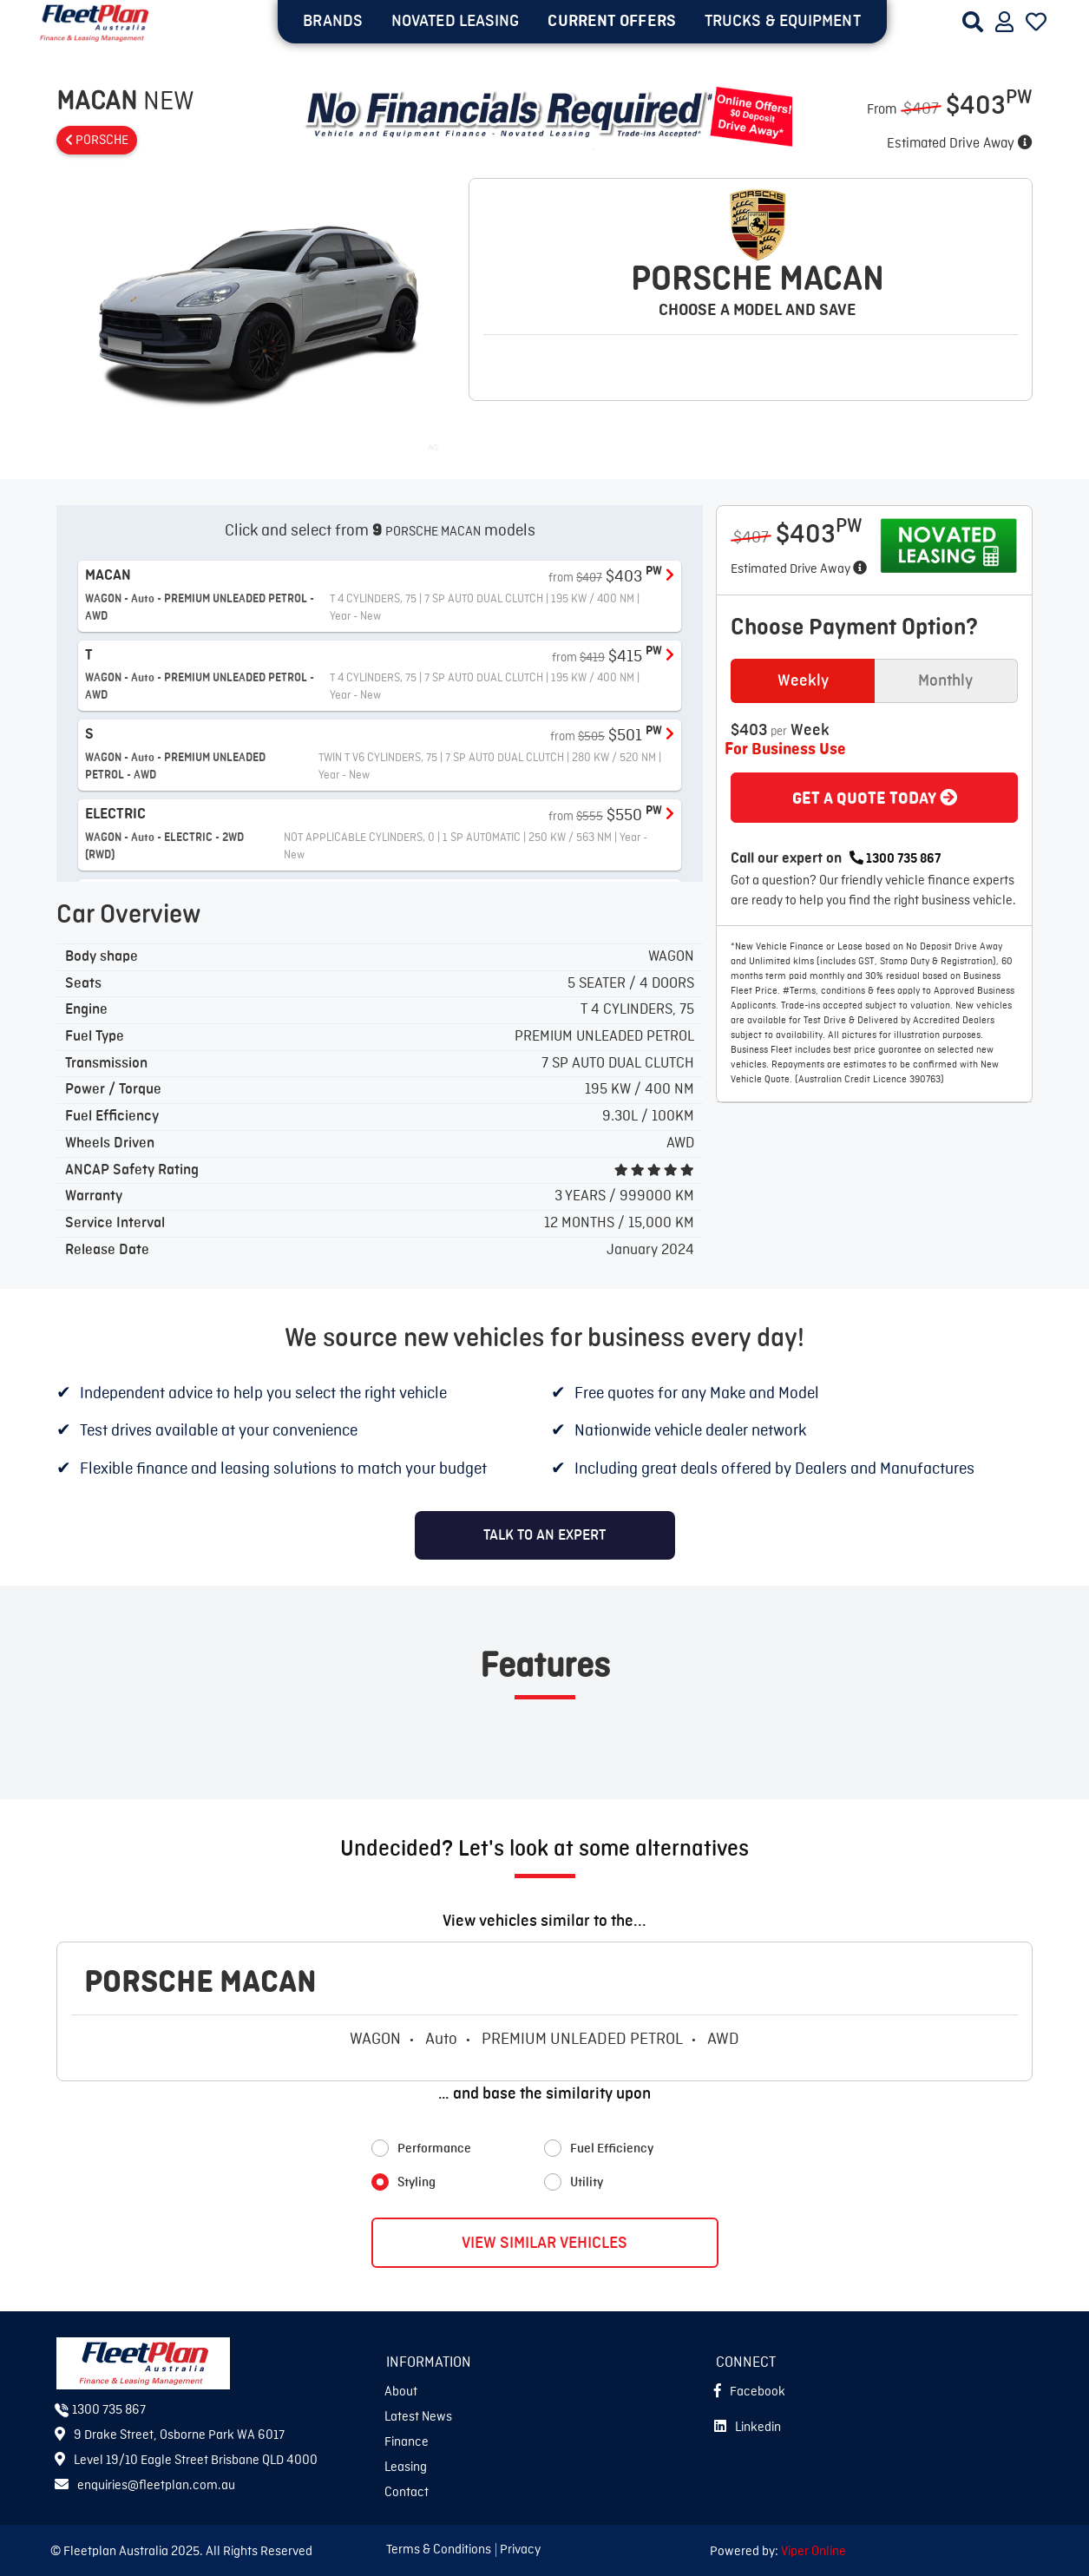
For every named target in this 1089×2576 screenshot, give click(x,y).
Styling (416, 2183)
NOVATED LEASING (455, 21)
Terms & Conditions (438, 2550)
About (400, 2392)
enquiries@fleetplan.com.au (145, 2486)
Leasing (405, 2467)
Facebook (749, 2392)
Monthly (945, 680)
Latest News (418, 2417)
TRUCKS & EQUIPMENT (783, 21)
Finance (406, 2442)
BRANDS (333, 21)
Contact (406, 2493)
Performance (434, 2149)
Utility (586, 2183)
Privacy (520, 2550)
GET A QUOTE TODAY (874, 798)
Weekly (803, 680)
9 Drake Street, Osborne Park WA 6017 (170, 2435)
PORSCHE (96, 141)
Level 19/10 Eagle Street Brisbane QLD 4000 (186, 2461)
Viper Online (813, 2552)
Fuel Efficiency (611, 2149)
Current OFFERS (611, 21)
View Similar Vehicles (544, 2242)
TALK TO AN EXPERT (544, 1535)
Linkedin (747, 2428)
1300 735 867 (895, 859)
